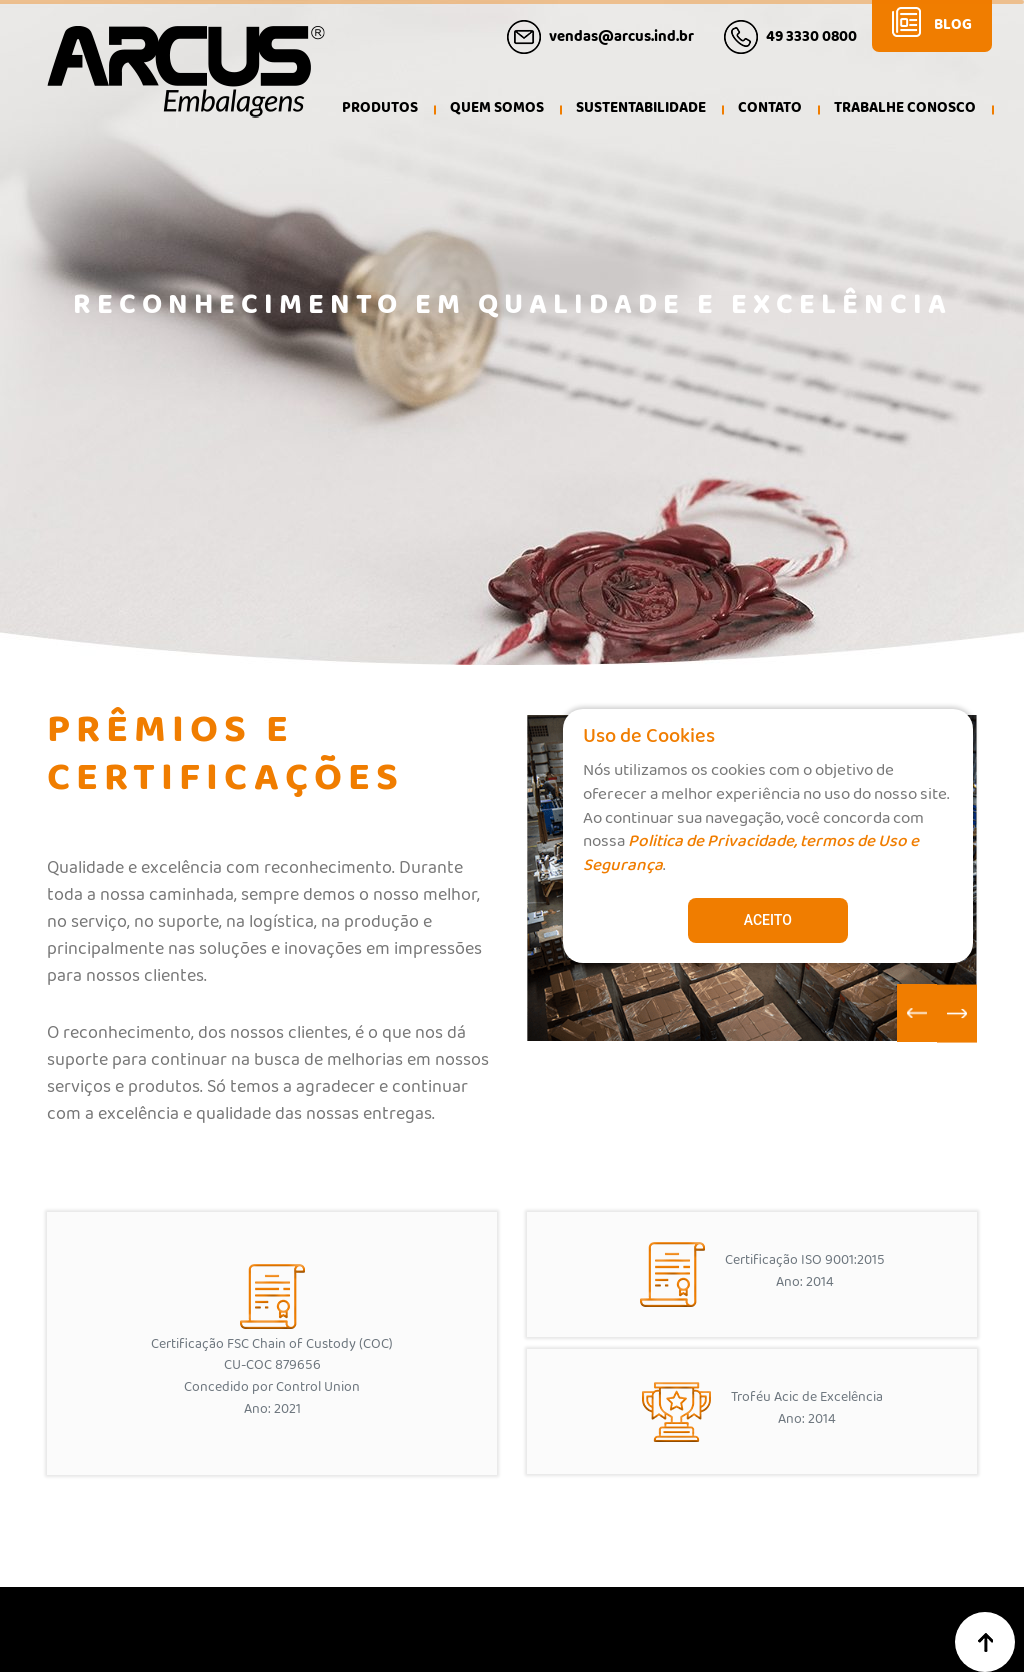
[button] (497, 111)
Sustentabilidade (641, 111)
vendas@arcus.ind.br (621, 40)
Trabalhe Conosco (905, 111)
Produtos (380, 111)
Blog (953, 28)
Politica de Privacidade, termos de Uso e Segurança (751, 857)
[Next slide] (957, 1014)
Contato (770, 111)
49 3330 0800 (811, 40)
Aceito (768, 920)
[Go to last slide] (917, 1013)
